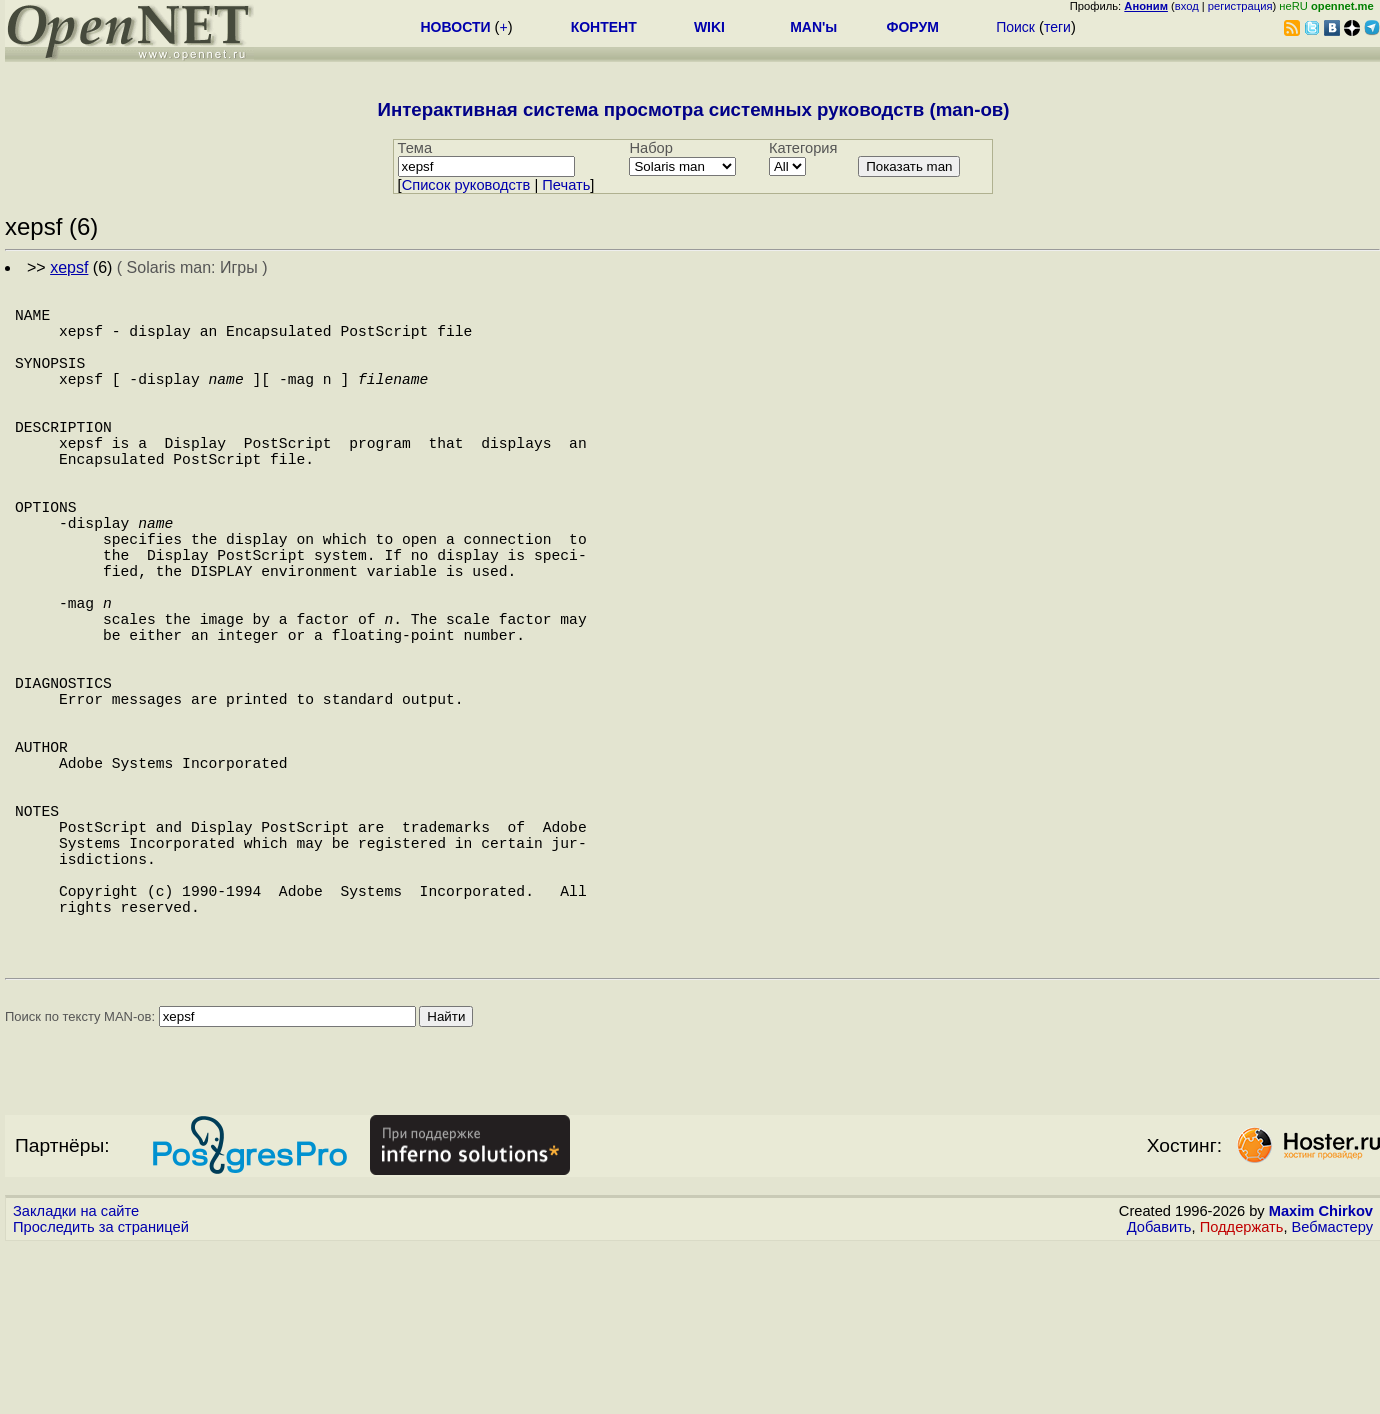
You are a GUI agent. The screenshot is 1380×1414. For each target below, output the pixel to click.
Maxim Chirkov (1321, 1379)
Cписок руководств (466, 185)
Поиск (1015, 27)
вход (1187, 6)
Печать (566, 185)
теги (1057, 27)
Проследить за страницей (101, 1395)
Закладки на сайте (76, 1379)
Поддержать (1242, 1395)
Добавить (1159, 1395)
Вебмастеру (1332, 1395)
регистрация (1240, 6)
